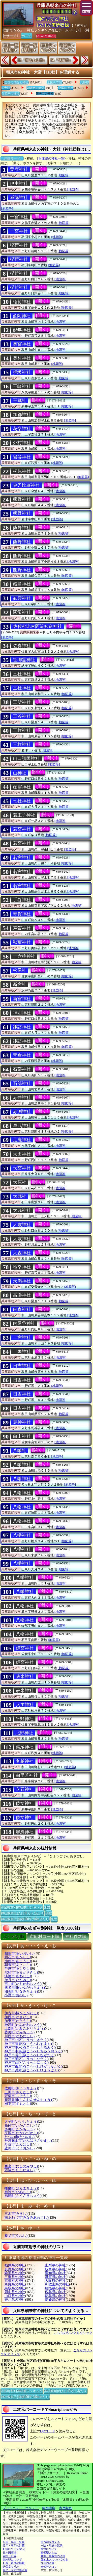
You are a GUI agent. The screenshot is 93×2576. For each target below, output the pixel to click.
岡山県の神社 (14, 2292)
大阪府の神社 (55, 2280)
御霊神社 (22, 598)
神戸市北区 (26, 2040)
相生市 (19, 1953)
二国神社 (22, 1351)
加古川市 (21, 2013)
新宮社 (19, 984)
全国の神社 (65, 88)
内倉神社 (22, 1309)
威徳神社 (19, 197)
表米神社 (25, 1690)
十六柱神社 (24, 956)
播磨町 (21, 2188)
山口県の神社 (14, 2296)
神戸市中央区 (33, 2051)
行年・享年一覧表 (14, 2541)
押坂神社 (22, 372)
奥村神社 (22, 358)
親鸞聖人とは (49, 2552)
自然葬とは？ (49, 2566)
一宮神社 (19, 216)
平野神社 (24, 1718)
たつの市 (19, 2137)
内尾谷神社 (24, 1323)
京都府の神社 (14, 2280)
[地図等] (64, 175)
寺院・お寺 (9, 2556)
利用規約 (65, 2508)
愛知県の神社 (55, 2273)
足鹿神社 (22, 1139)
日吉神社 (22, 1365)
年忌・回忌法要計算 (15, 2570)
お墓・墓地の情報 (14, 2562)
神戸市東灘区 (33, 2066)
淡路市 (17, 1976)
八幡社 (19, 1450)
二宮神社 (22, 1337)
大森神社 (22, 1252)
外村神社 (22, 442)
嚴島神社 (22, 583)
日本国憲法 (9, 2552)
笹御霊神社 (24, 659)
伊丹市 (17, 1980)
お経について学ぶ (14, 2548)
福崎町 (22, 2195)
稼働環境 (48, 2508)
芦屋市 (17, 1968)
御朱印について (12, 2559)
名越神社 (24, 1761)
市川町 (22, 1984)
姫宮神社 (25, 1648)
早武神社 (22, 1125)
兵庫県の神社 (10, 93)
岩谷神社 (22, 457)
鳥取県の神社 (14, 2288)
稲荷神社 (19, 245)
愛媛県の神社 (55, 2299)
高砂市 (19, 2125)
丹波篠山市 (28, 2140)
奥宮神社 (22, 343)
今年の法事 (47, 2562)
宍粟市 (17, 2096)
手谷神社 (22, 899)
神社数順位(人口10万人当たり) (22, 1912)
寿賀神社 (22, 913)
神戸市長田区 (29, 2055)
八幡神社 (22, 1464)
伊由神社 (19, 183)
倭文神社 (24, 1803)
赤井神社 (22, 1097)
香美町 (19, 2032)
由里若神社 (27, 1775)
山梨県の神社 (55, 2265)
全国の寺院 (54, 82)
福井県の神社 (14, 2265)
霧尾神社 (24, 1746)
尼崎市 (21, 1972)
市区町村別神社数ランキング (22, 1906)
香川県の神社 (14, 2299)
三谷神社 (22, 716)
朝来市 (17, 1965)
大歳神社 (22, 1210)
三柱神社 (22, 730)
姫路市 (17, 2192)
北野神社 (24, 1732)
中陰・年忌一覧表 (51, 2545)
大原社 (19, 1182)
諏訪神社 (22, 1026)
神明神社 (22, 1012)
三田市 (17, 2092)
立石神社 (24, 1789)
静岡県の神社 (14, 2273)
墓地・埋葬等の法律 (53, 2556)
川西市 (19, 2036)
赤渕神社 (22, 1111)
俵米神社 (25, 1676)
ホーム (26, 35)
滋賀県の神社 (55, 2277)
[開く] (39, 168)
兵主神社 (25, 1704)
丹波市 (17, 2144)
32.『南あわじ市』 (32, 60)
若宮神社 (22, 829)
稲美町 (21, 1991)
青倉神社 (22, 1055)
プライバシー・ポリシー (21, 2508)
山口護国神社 (26, 758)
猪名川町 (24, 1987)
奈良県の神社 (14, 2284)
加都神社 (22, 414)
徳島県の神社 (55, 2296)
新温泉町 (28, 2100)
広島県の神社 (55, 2292)
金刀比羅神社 (26, 485)
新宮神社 (22, 998)
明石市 (17, 1957)
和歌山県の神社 (57, 2284)
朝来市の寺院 (36, 88)
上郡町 (24, 2028)
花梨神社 (22, 428)
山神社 (19, 772)
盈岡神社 (22, 315)
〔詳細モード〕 (12, 158)
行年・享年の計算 (14, 2545)
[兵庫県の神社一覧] (51, 158)
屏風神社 (24, 1831)
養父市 (16, 2235)
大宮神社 (22, 1168)
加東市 (17, 2021)
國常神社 (22, 612)
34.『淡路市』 (61, 60)
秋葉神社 (22, 942)
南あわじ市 (26, 2217)
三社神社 (22, 673)
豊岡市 (19, 2148)
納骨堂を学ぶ (11, 2566)
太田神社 (22, 1154)
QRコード (47, 2431)
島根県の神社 (55, 2288)
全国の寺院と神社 (16, 82)
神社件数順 (75, 1936)
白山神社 (22, 1436)
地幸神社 (22, 1266)
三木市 (16, 2214)
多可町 (19, 2129)
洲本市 (17, 2103)
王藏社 (19, 400)
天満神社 (22, 1280)
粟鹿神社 (19, 169)
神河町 (22, 2025)
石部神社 (22, 1069)
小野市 (16, 1995)
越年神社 (22, 329)
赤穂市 (17, 1961)
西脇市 (19, 2170)
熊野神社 (22, 499)
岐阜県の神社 (55, 2269)
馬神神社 (22, 1422)
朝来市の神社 (45, 93)
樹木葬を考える (50, 2541)
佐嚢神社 (22, 645)
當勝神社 (22, 1295)
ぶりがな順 (13, 1936)
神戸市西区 (26, 2062)
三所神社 (22, 702)
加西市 (17, 2017)
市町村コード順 (44, 1936)
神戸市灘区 (26, 2059)
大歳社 (19, 1196)
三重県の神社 (14, 2277)
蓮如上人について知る (54, 2559)
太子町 (21, 2121)
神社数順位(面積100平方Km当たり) (25, 1918)
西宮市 (21, 2166)
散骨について (49, 2548)
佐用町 (21, 2088)
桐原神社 (22, 471)
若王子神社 (24, 815)
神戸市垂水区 (29, 2047)
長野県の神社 (14, 2269)
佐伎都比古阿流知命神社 (37, 626)
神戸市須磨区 (28, 2044)
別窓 (47, 1906)
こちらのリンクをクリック (73, 2333)
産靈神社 (22, 786)
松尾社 (19, 970)
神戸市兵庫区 (31, 2070)
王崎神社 (22, 386)
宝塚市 (21, 2133)
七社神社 (22, 801)
